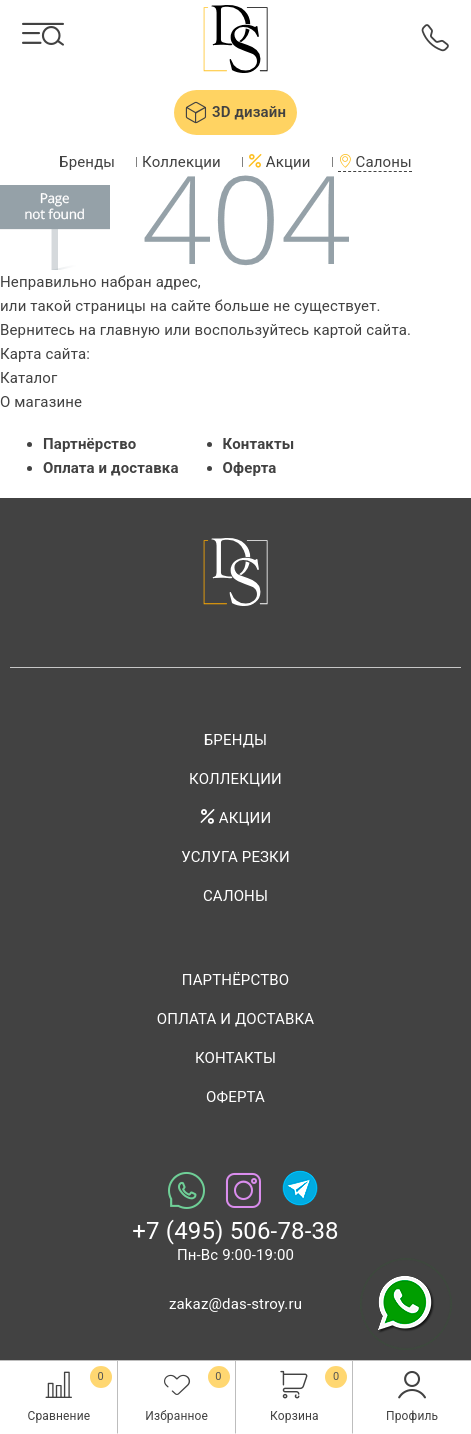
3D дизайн (235, 112)
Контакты (259, 444)
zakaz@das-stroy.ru (235, 1304)
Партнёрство (89, 444)
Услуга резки (235, 857)
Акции (279, 162)
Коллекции (181, 162)
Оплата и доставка (111, 468)
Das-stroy (235, 41)
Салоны (375, 162)
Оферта (250, 468)
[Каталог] (43, 34)
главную (130, 330)
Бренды (87, 162)
